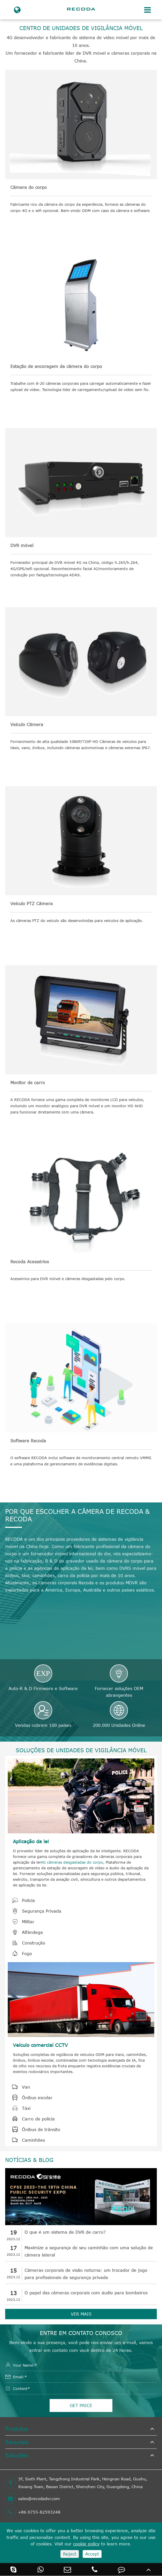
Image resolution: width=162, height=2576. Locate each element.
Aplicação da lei (31, 1841)
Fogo (20, 1953)
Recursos (16, 2442)
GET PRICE (81, 2405)
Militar (21, 1921)
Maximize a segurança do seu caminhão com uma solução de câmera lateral (89, 2251)
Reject (69, 2554)
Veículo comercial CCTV (40, 2045)
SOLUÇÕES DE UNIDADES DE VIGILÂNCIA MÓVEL (81, 1750)
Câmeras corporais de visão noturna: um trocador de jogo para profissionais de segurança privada (86, 2274)
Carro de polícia (31, 2119)
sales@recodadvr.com (32, 2498)
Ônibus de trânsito (34, 2129)
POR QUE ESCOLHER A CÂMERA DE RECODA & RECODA (77, 1515)
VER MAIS (81, 2314)
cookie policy (86, 2544)
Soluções (16, 2455)
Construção (26, 1943)
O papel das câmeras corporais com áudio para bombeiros (86, 2292)
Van (19, 2087)
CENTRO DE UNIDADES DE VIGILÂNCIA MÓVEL (81, 28)
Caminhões (26, 2140)
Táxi (19, 2108)
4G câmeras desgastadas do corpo (72, 1862)
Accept (92, 2554)
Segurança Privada (34, 1911)
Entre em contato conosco (81, 2333)
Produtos (16, 2428)
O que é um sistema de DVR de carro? (65, 2232)
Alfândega (25, 1932)
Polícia (21, 1900)
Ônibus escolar (30, 2097)
